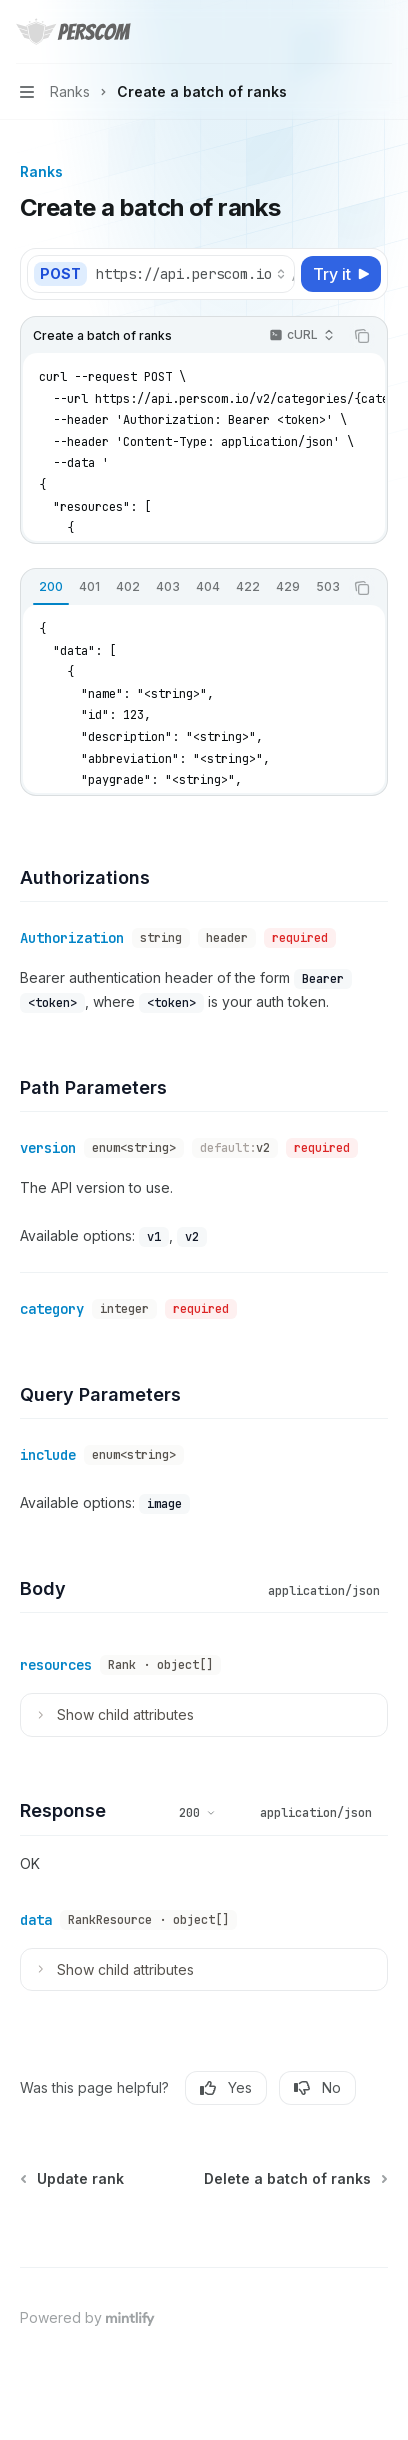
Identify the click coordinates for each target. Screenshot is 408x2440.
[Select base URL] (191, 274)
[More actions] (382, 32)
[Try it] (341, 274)
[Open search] (344, 32)
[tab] (51, 587)
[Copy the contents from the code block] (362, 336)
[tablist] (182, 588)
